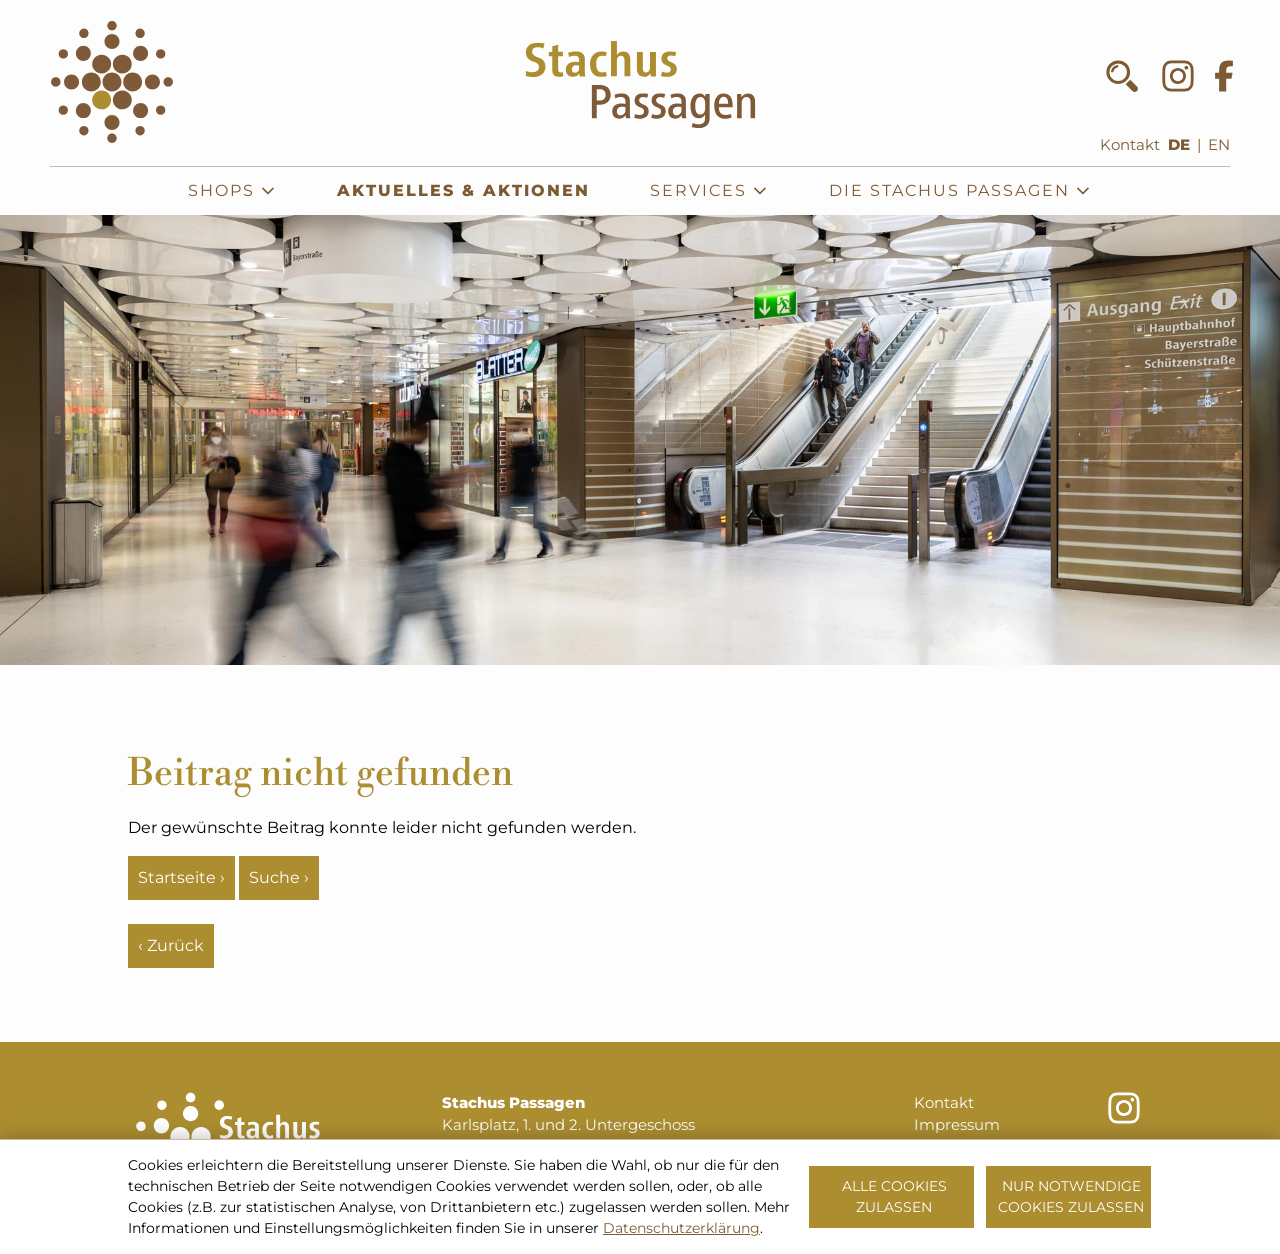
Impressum (957, 1125)
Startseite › (181, 877)
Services (709, 190)
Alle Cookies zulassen (894, 1196)
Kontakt (1130, 145)
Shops (232, 190)
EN (1219, 145)
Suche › (279, 877)
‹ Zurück (171, 945)
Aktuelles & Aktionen (463, 190)
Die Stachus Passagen (960, 190)
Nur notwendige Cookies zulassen (1071, 1196)
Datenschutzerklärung (681, 1228)
